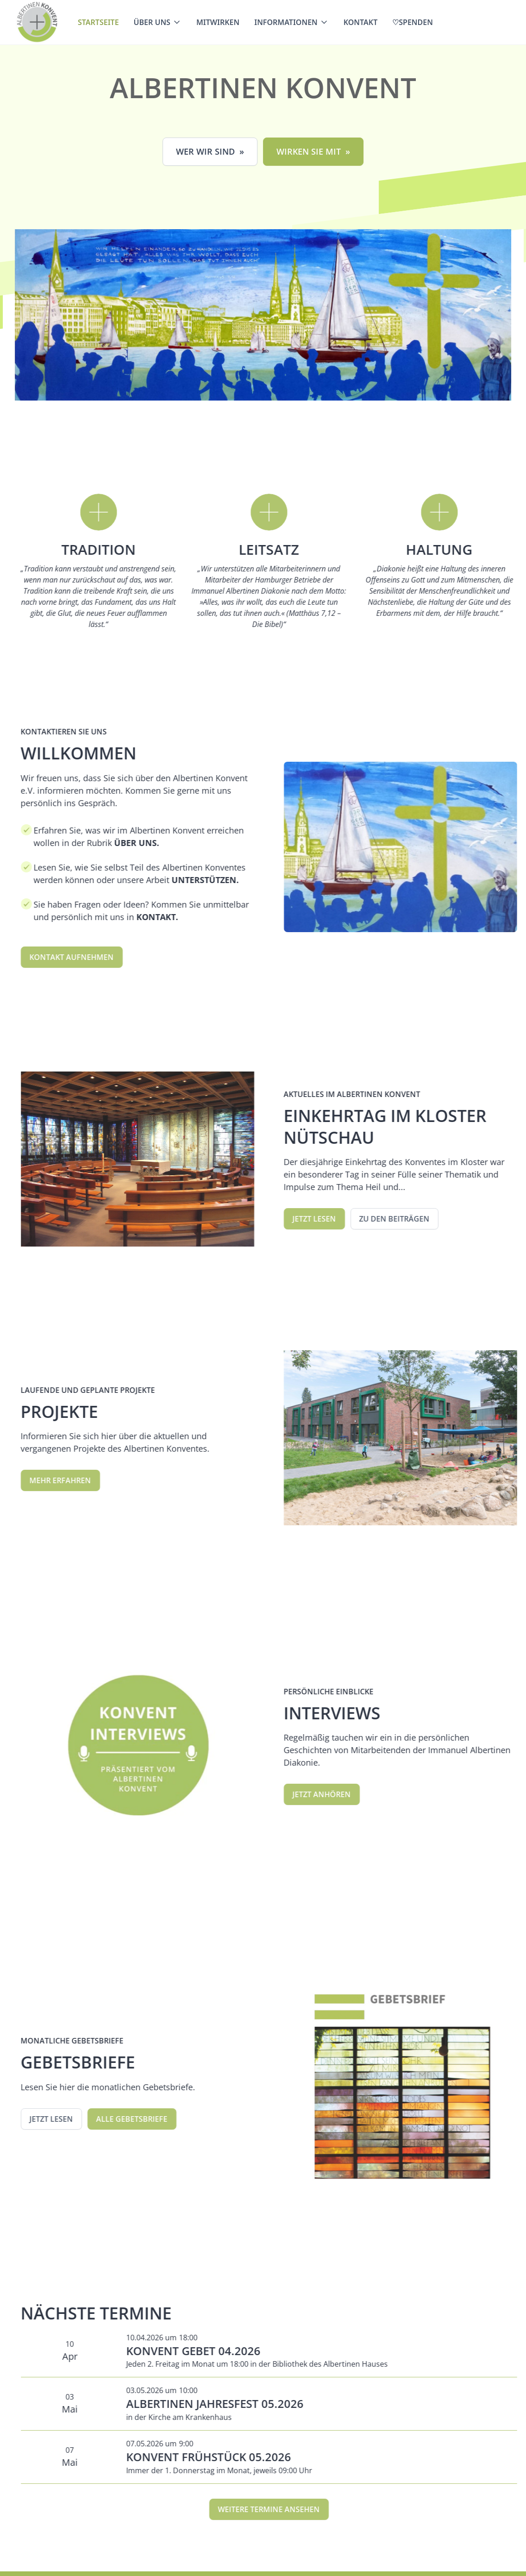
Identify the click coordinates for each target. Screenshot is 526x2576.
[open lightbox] (264, 314)
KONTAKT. (172, 916)
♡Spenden (412, 22)
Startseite (98, 22)
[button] (157, 22)
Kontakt (361, 22)
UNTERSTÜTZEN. (219, 879)
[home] (37, 22)
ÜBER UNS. (150, 842)
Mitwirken (217, 22)
